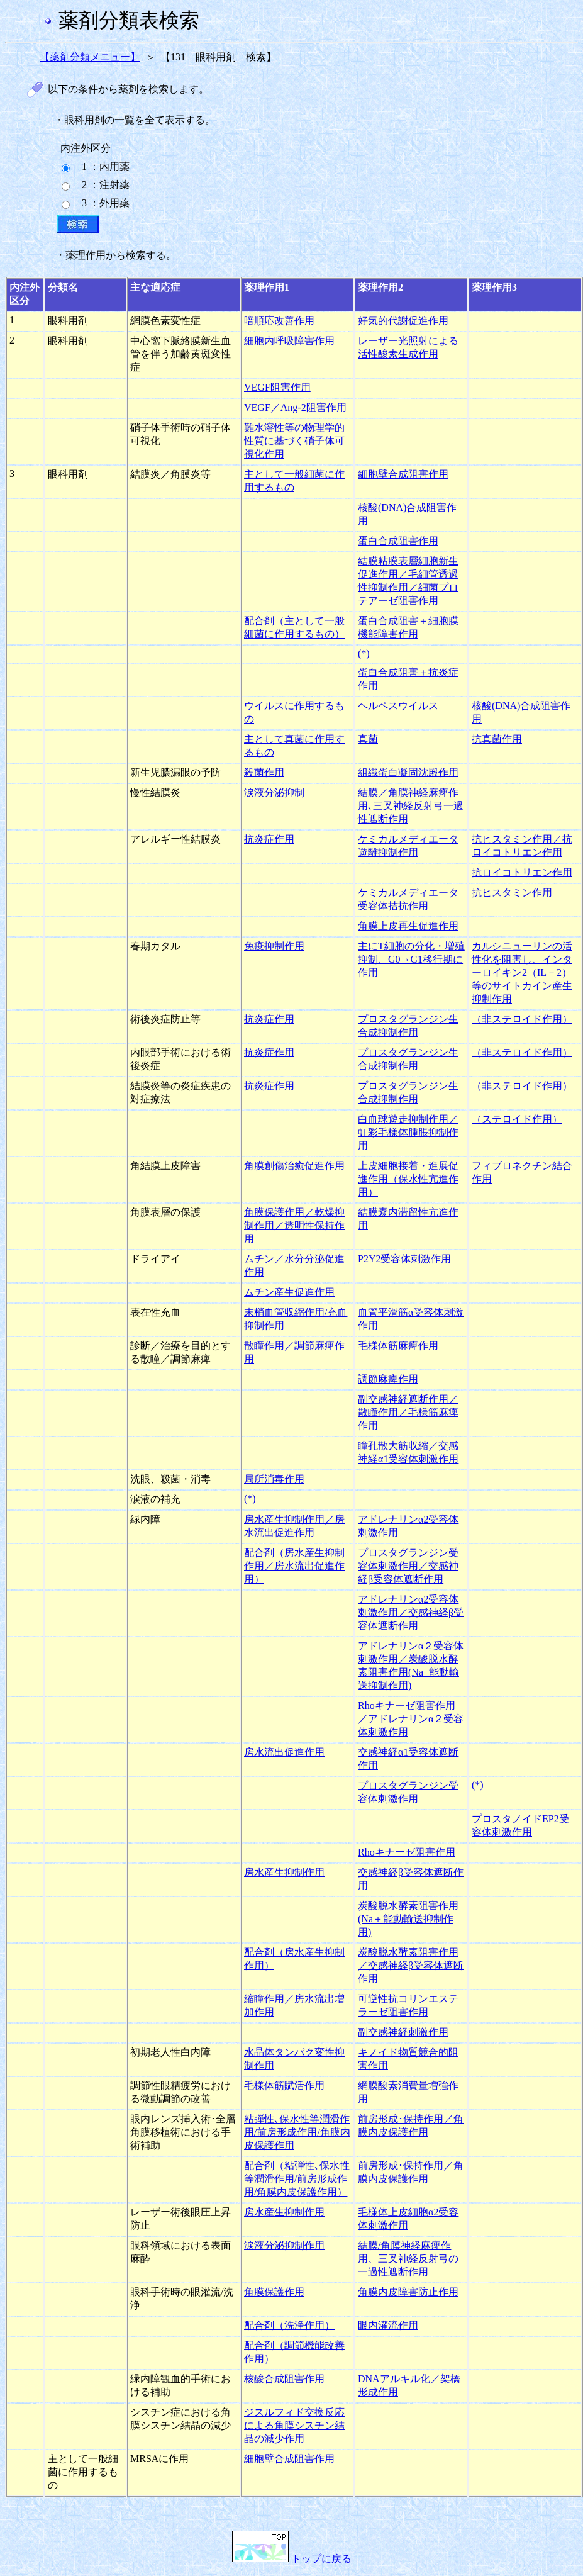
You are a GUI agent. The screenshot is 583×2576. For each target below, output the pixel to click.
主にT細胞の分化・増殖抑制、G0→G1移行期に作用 (411, 959)
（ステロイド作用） (517, 1119)
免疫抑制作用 (274, 946)
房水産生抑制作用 (284, 1872)
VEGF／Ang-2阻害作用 (295, 407)
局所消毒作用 (274, 1479)
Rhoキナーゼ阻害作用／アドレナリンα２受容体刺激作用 (411, 1718)
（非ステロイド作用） (522, 1019)
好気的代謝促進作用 (403, 320)
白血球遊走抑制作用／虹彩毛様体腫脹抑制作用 (408, 1132)
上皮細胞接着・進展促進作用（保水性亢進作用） (408, 1178)
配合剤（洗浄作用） (289, 2325)
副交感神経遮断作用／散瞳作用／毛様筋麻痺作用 (408, 1412)
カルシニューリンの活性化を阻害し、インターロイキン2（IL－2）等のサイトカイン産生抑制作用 (522, 972)
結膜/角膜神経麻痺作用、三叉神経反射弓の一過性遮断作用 (408, 2258)
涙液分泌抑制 (274, 792)
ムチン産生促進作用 (289, 1292)
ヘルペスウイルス (398, 705)
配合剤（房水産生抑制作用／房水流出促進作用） (294, 1565)
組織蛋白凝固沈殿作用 (408, 772)
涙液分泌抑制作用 (284, 2245)
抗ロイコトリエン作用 (522, 872)
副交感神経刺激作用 (403, 2032)
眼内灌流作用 (388, 2325)
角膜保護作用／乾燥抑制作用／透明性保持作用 (294, 1225)
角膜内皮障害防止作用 (408, 2292)
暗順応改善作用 (279, 320)
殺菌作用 (264, 772)
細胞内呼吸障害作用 (289, 340)
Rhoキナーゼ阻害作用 (406, 1852)
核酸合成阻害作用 (284, 2378)
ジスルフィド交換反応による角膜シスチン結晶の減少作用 (294, 2425)
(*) (364, 653)
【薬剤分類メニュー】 (90, 57)
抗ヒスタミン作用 (512, 892)
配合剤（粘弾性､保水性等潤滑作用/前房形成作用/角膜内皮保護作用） (297, 2178)
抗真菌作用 (497, 739)
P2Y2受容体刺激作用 (404, 1258)
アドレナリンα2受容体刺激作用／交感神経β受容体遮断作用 (411, 1612)
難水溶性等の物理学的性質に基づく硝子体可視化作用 (294, 440)
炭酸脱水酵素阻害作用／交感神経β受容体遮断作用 (411, 1965)
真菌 (368, 739)
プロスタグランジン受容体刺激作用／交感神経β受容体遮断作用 (408, 1565)
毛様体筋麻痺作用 (398, 1345)
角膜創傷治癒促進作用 (294, 1165)
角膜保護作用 (274, 2292)
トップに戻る (292, 2558)
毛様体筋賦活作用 (284, 2085)
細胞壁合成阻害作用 (403, 474)
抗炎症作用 (269, 839)
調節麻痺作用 (388, 1379)
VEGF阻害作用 (277, 387)
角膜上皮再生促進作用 (408, 926)
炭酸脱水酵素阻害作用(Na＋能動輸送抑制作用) (408, 1918)
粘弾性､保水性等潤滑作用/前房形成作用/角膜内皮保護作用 (297, 2132)
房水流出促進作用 (284, 1752)
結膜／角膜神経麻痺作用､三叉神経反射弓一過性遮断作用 (411, 805)
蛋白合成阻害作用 (398, 540)
